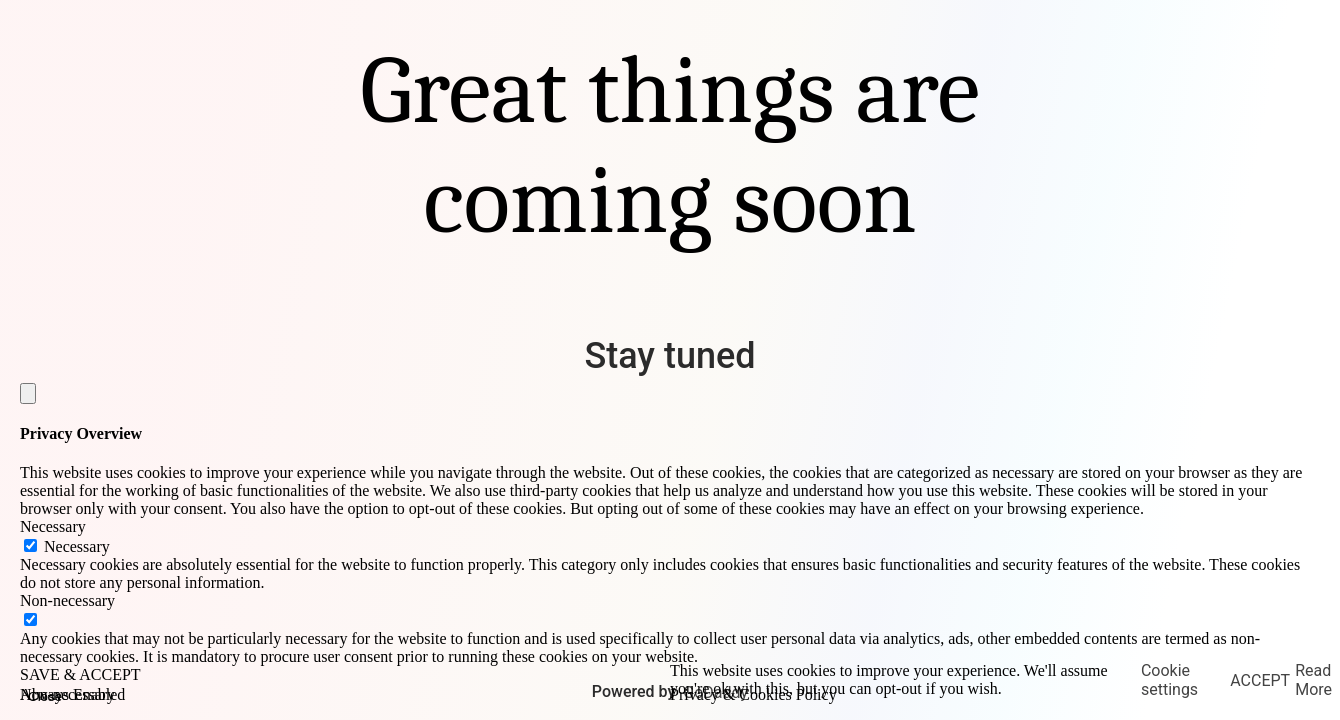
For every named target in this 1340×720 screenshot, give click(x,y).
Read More (1313, 680)
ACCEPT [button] (1260, 680)
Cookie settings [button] (1169, 680)
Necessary (77, 546)
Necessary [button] (53, 526)
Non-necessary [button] (67, 600)
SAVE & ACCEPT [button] (80, 674)
